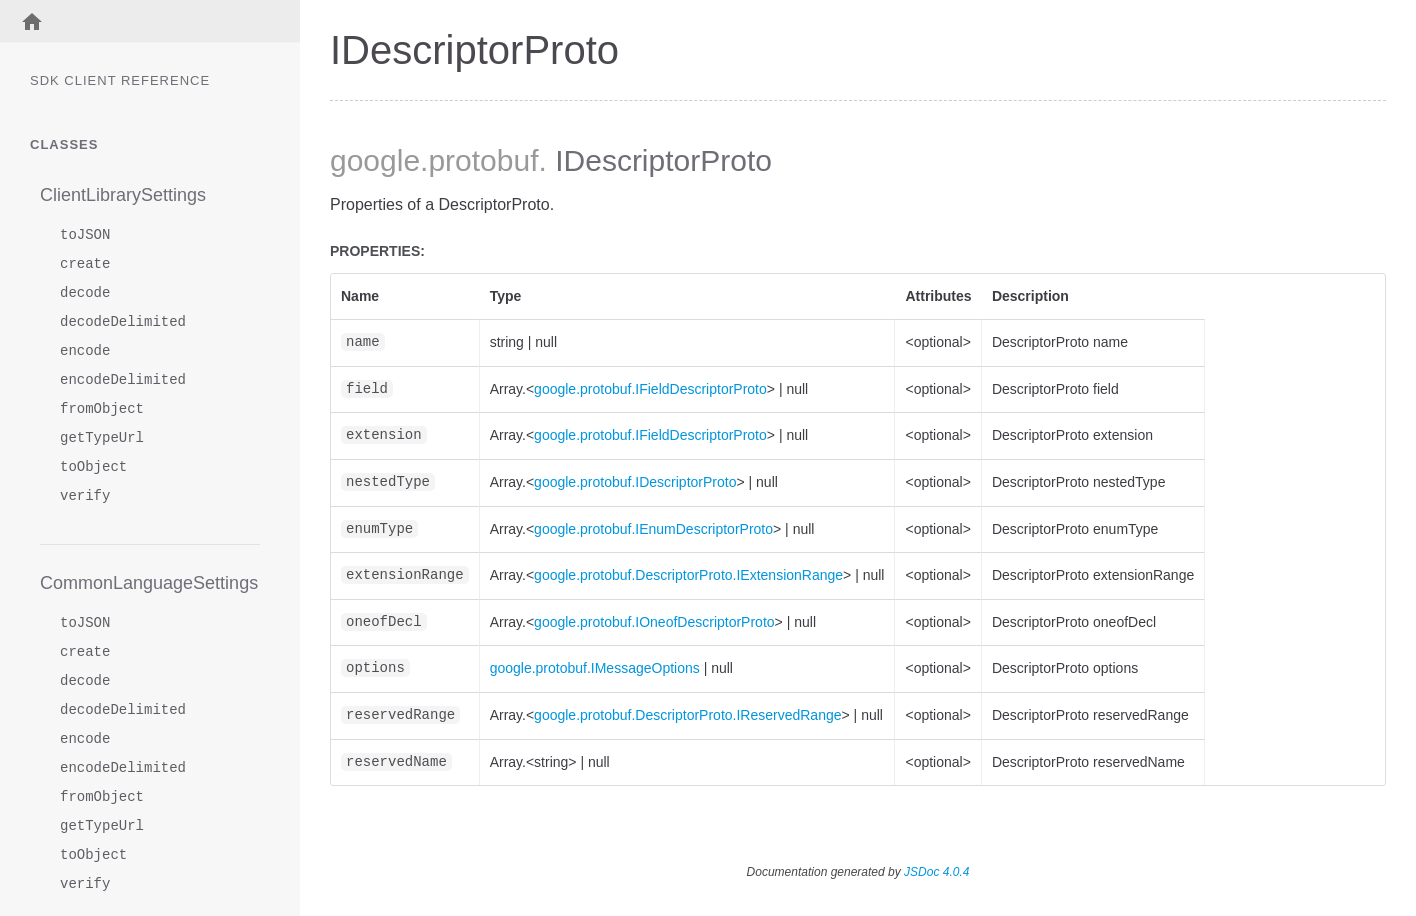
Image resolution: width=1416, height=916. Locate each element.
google (375, 160)
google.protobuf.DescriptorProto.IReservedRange (687, 715)
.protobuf (479, 160)
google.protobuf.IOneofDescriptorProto (654, 622)
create (85, 264)
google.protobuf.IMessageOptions (595, 668)
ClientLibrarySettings (123, 195)
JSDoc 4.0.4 (936, 872)
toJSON (85, 235)
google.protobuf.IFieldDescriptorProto (650, 389)
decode (85, 293)
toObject (93, 467)
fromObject (102, 409)
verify (85, 496)
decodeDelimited (123, 322)
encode (85, 351)
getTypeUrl (102, 438)
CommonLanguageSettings (149, 583)
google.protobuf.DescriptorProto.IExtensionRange (688, 575)
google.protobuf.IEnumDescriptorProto (653, 529)
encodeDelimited (123, 380)
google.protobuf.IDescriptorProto (635, 482)
